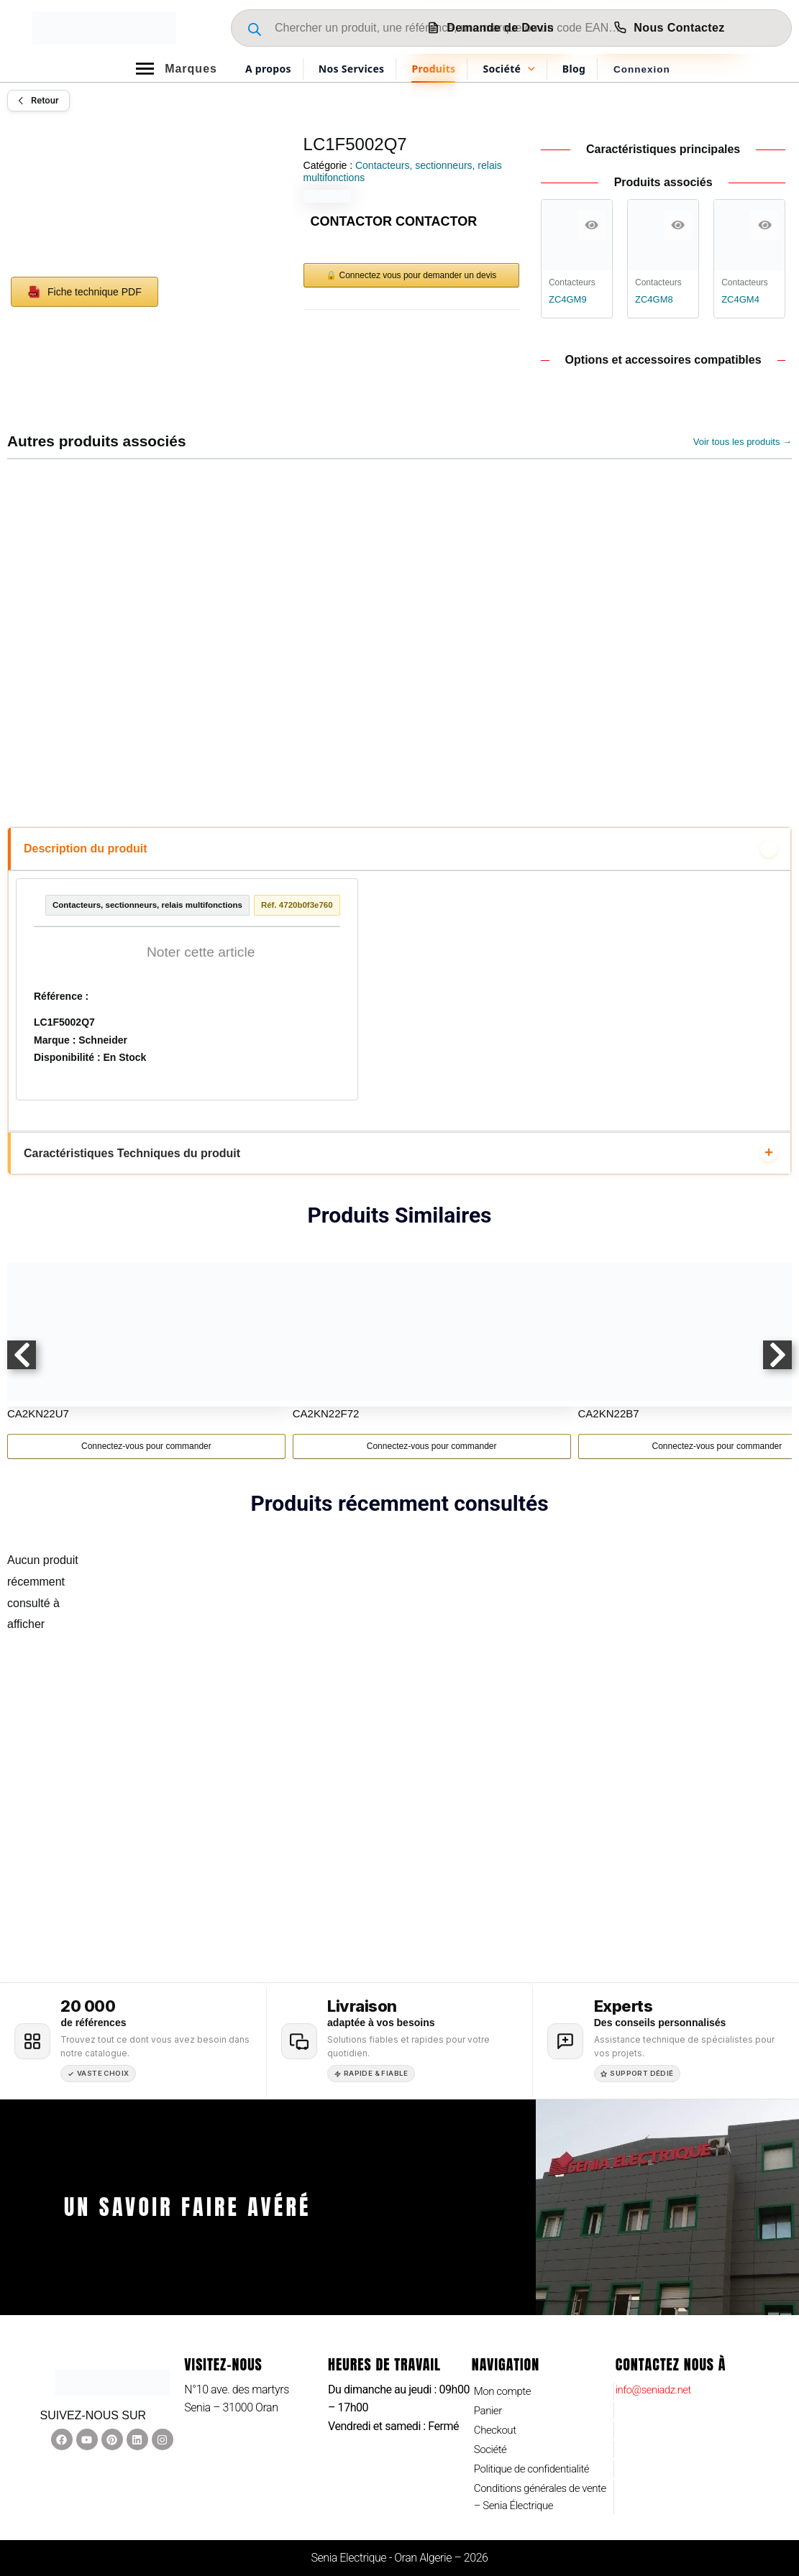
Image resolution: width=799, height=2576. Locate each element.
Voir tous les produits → (742, 441)
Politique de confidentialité (536, 2465)
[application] (528, 69)
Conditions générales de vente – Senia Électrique (531, 2495)
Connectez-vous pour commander (146, 1464)
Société (491, 2445)
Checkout (496, 2425)
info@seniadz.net (657, 2381)
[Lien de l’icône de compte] (641, 69)
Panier (489, 2404)
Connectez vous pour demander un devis (418, 275)
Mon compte (504, 2384)
